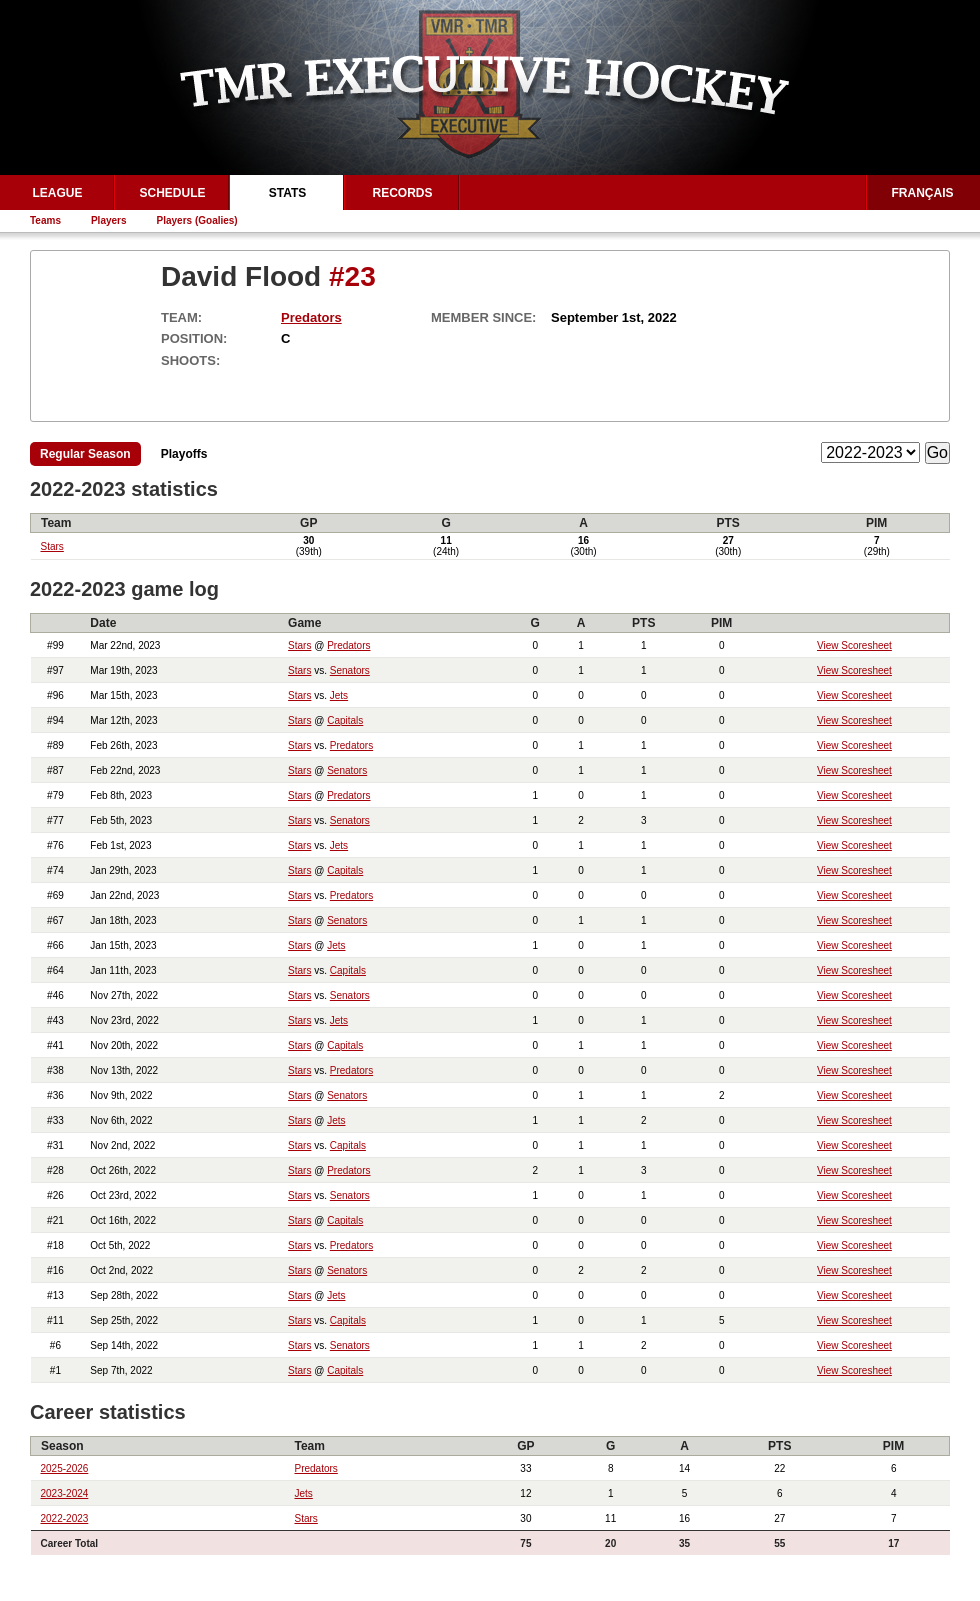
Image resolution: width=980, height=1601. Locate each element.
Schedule (172, 193)
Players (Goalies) (197, 220)
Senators (350, 670)
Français (923, 193)
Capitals (345, 720)
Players (109, 220)
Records (402, 193)
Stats (288, 193)
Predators (311, 317)
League (57, 193)
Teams (45, 220)
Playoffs (184, 454)
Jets (339, 695)
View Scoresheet (854, 645)
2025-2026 (65, 1468)
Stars (52, 546)
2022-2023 (65, 1518)
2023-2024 (65, 1493)
